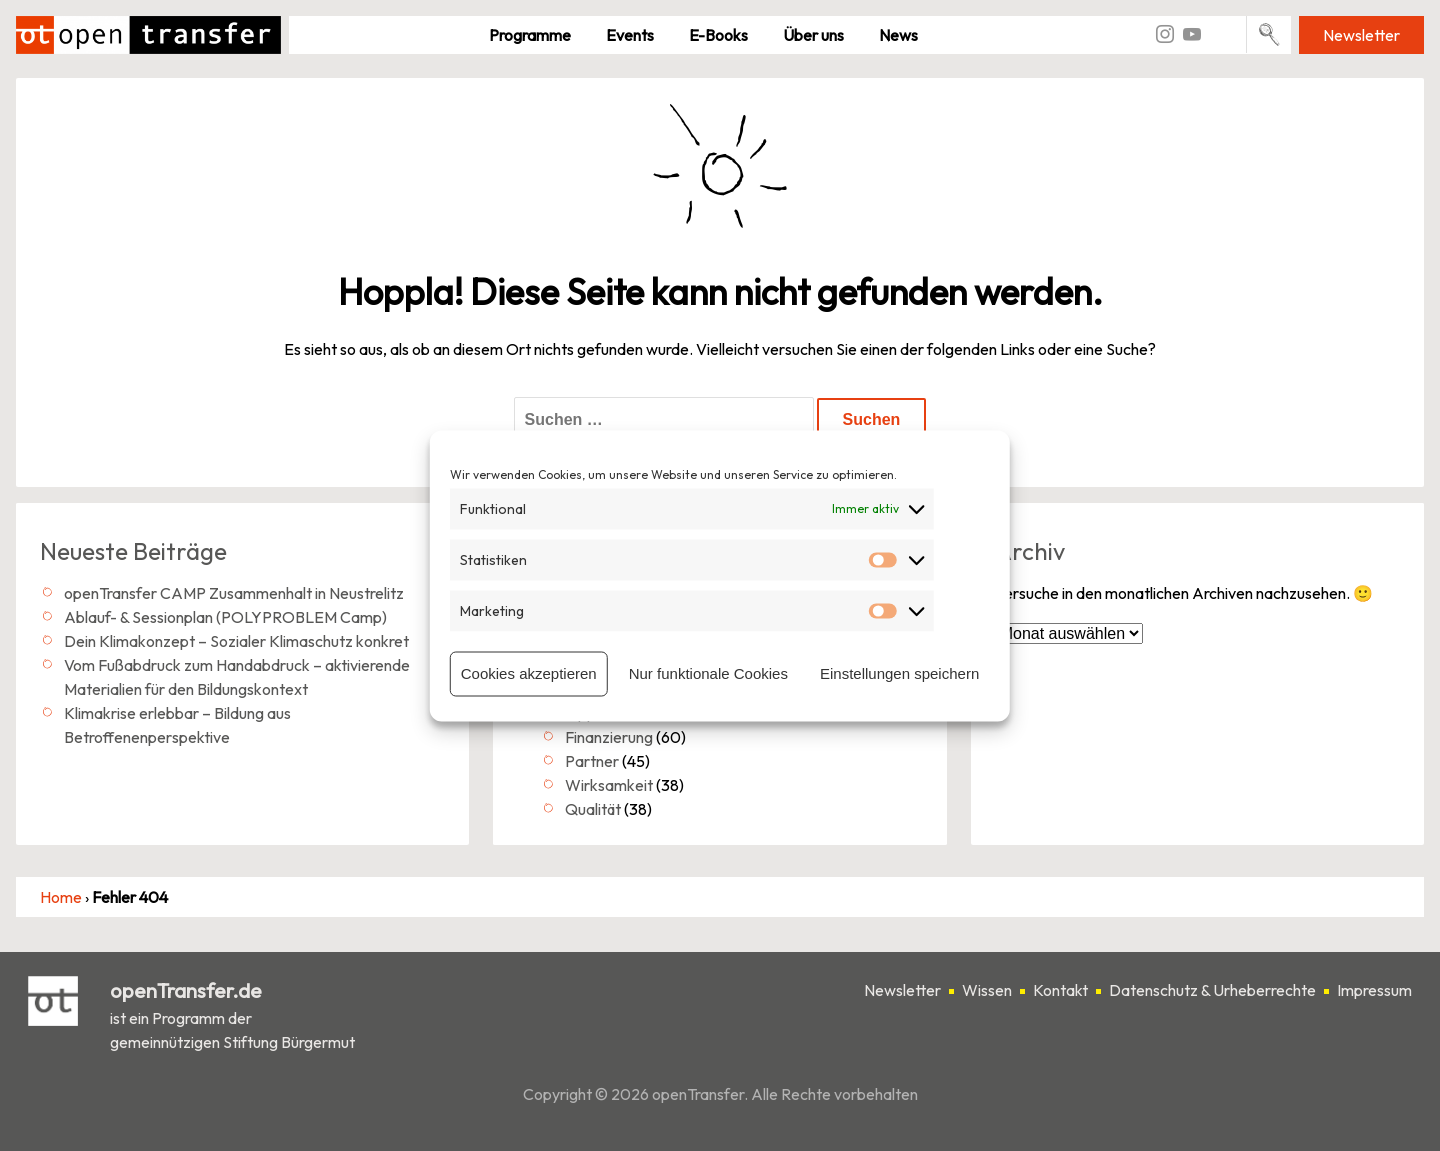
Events (630, 35)
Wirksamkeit (609, 785)
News (898, 35)
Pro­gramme (530, 35)
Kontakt (1060, 990)
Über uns (813, 35)
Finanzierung (609, 737)
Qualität (593, 809)
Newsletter (1361, 35)
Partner (592, 761)
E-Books (718, 35)
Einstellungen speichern (899, 673)
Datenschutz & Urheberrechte (1212, 990)
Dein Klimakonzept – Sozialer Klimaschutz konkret (236, 641)
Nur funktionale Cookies (708, 673)
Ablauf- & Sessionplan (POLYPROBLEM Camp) (225, 617)
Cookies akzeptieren (529, 673)
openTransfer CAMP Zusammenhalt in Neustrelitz (234, 593)
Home (61, 897)
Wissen (987, 990)
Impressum (1374, 990)
